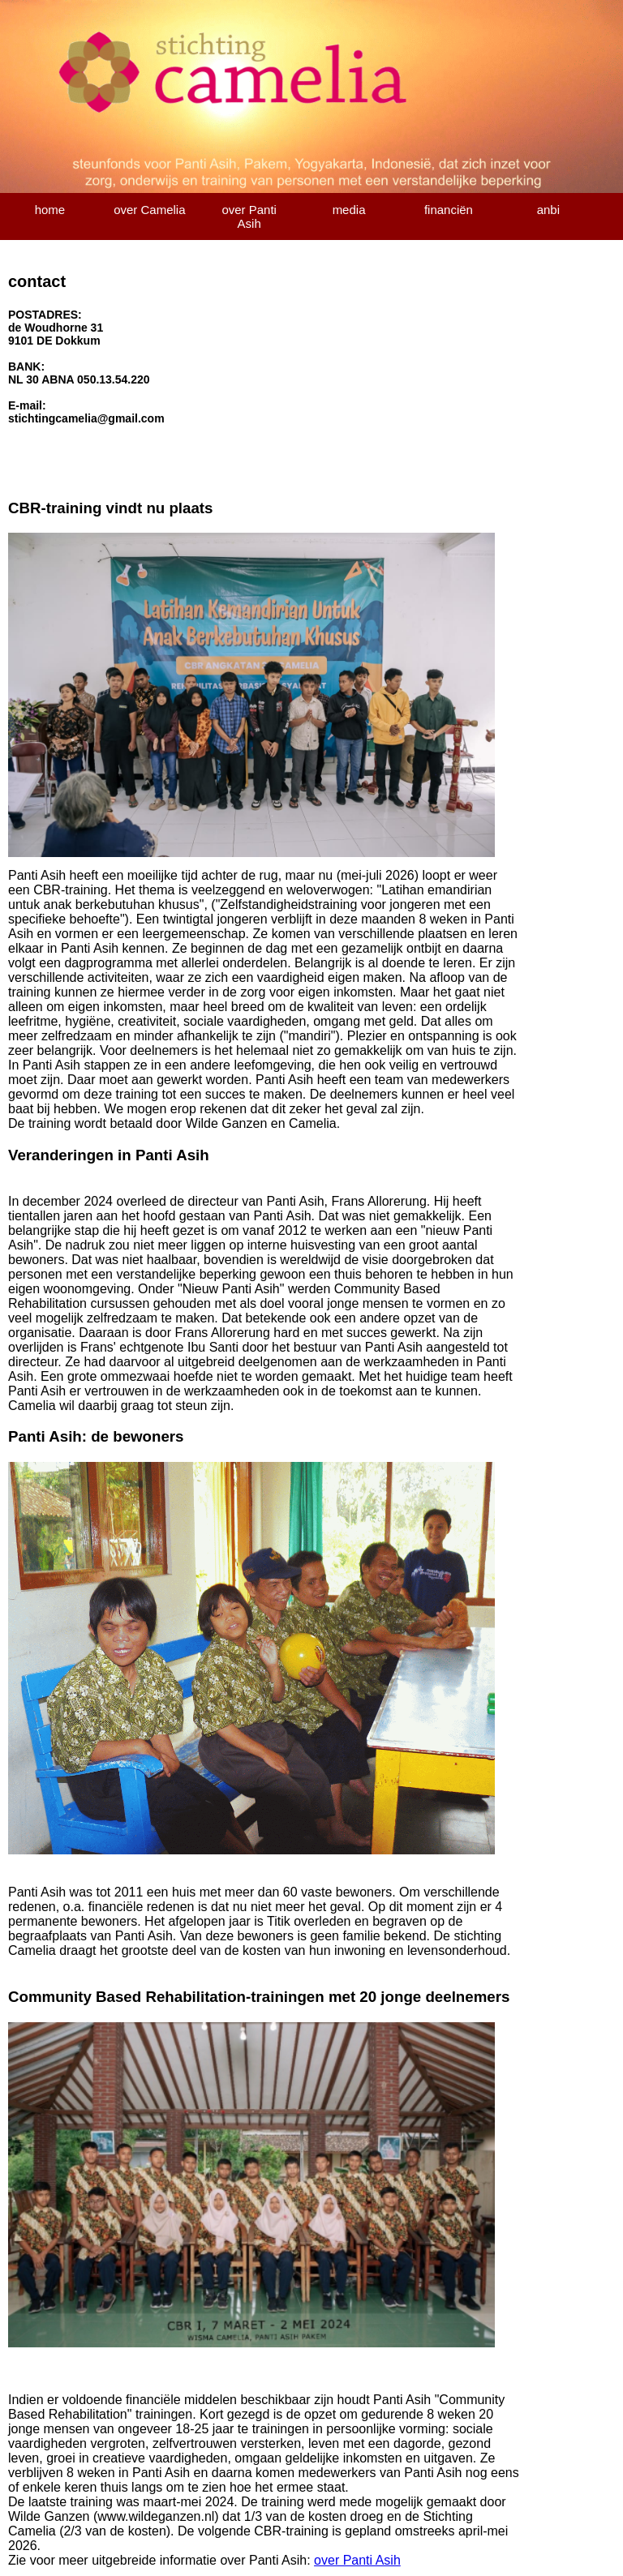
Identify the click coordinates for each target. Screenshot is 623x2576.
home (50, 209)
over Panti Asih (249, 216)
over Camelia (149, 209)
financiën (448, 209)
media (349, 209)
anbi (548, 209)
